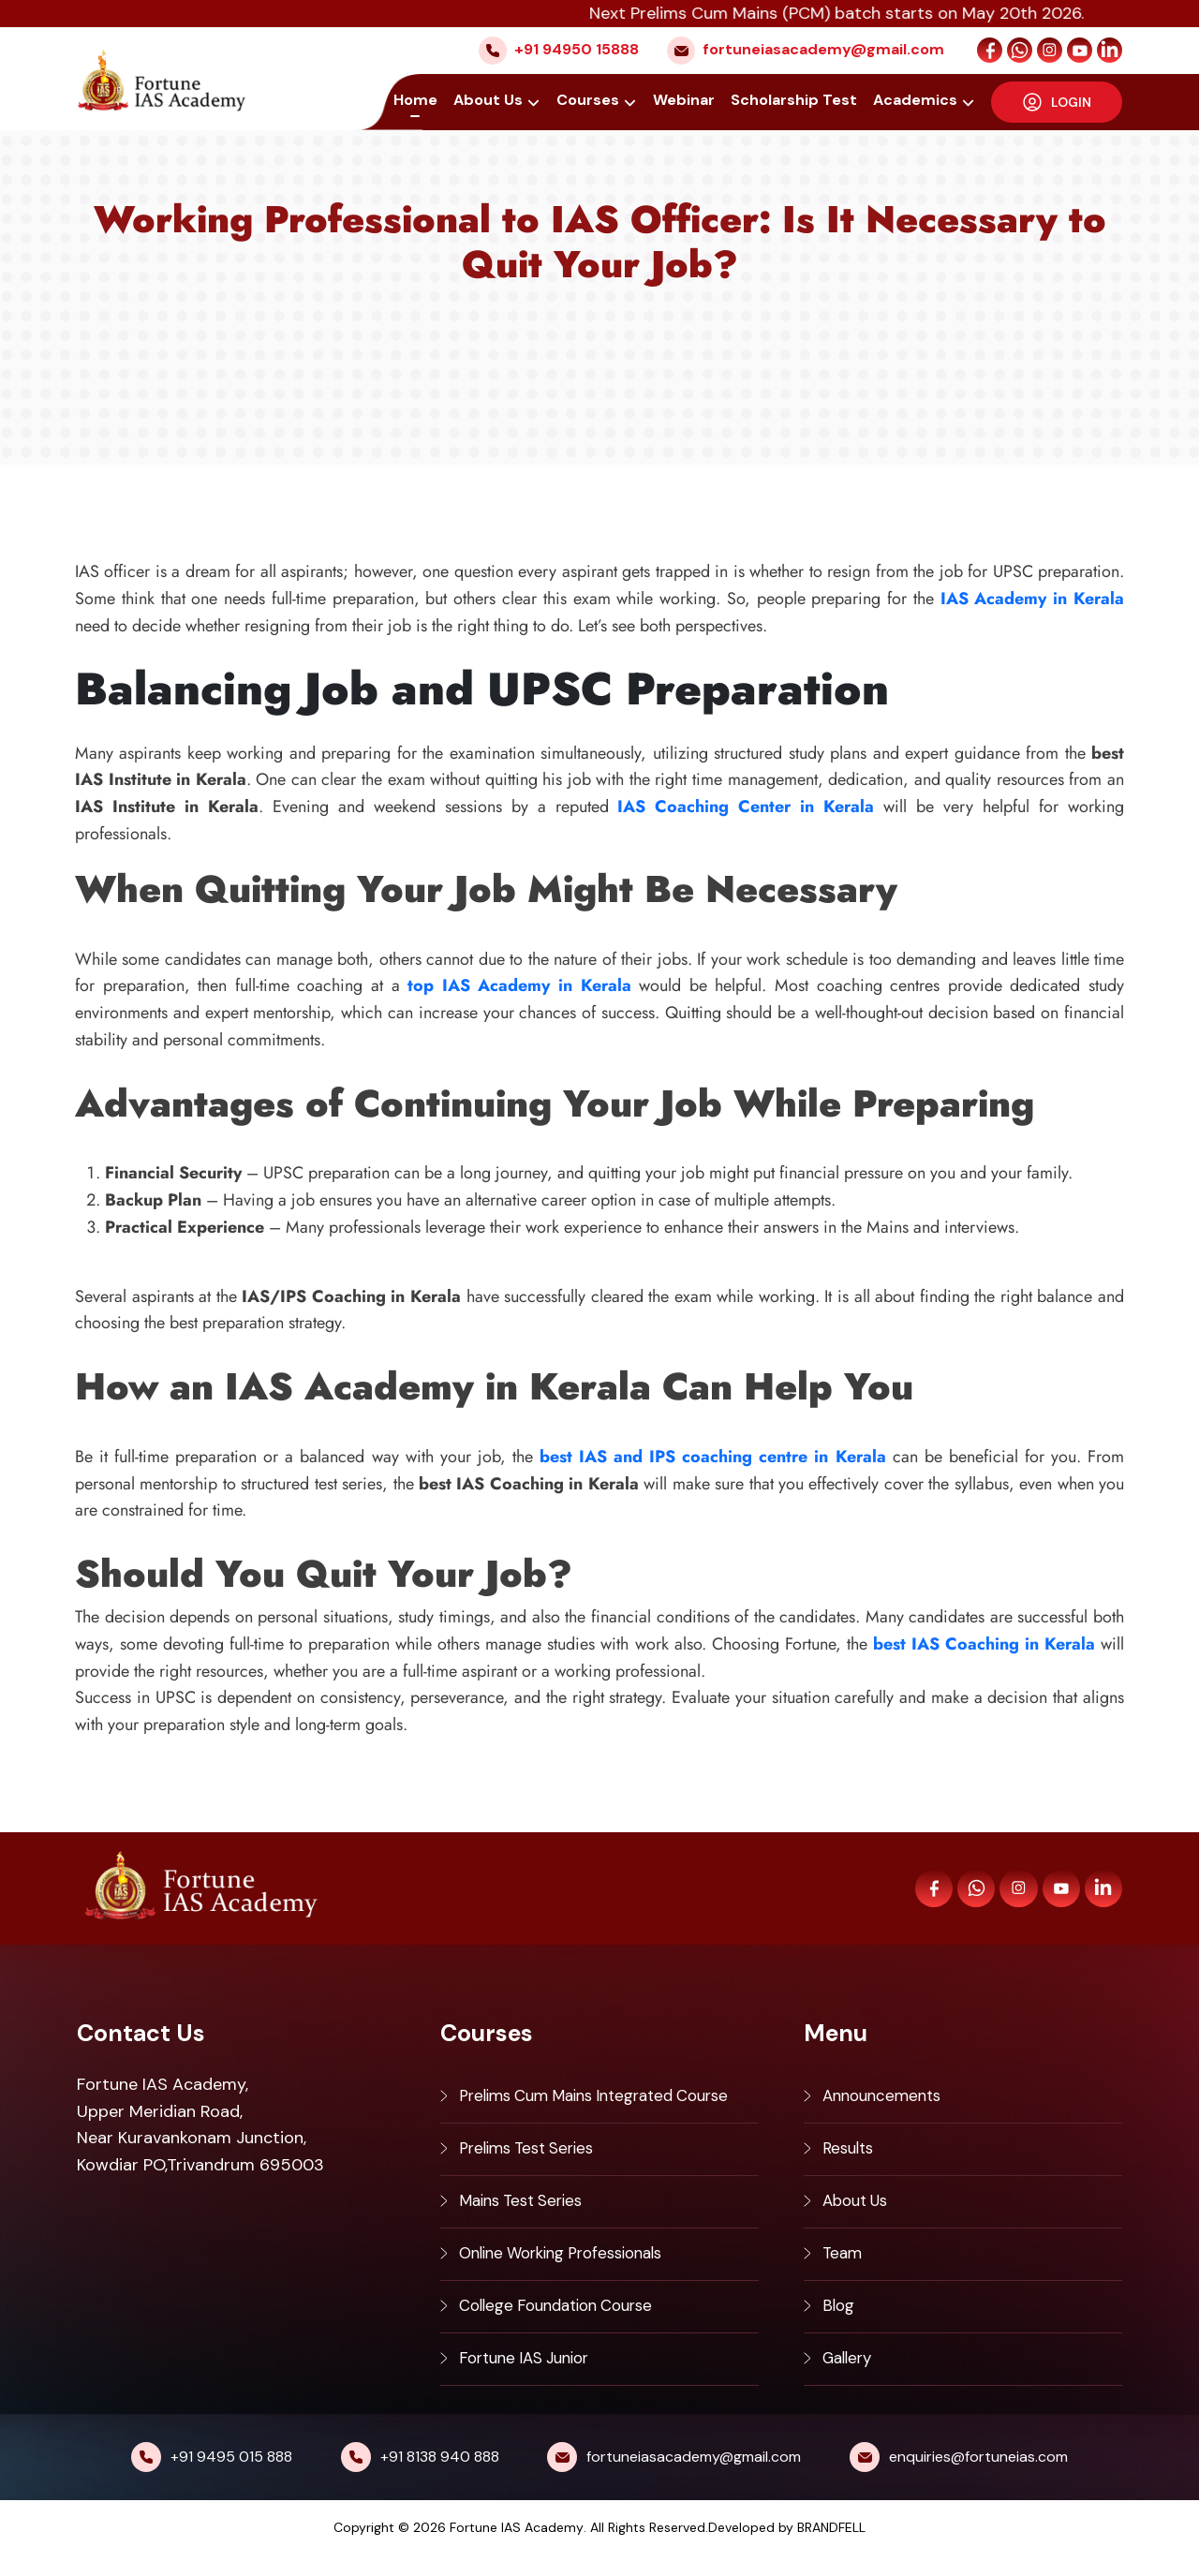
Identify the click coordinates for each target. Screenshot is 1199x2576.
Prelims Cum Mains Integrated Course (607, 2098)
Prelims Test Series (532, 2154)
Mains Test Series (527, 2209)
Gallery (850, 2378)
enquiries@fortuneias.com (978, 2478)
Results (850, 2154)
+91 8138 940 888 (439, 2478)
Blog (839, 2322)
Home (418, 101)
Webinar (685, 101)
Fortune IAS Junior (530, 2378)
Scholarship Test (795, 101)
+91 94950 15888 (576, 49)
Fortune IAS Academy (517, 2548)
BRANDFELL (831, 2548)
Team (843, 2266)
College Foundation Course (565, 2322)
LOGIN (1057, 101)
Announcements (886, 2098)
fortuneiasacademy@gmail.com (823, 49)
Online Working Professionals (571, 2266)
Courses (589, 101)
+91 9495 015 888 (231, 2478)
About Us (490, 101)
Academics (916, 101)
